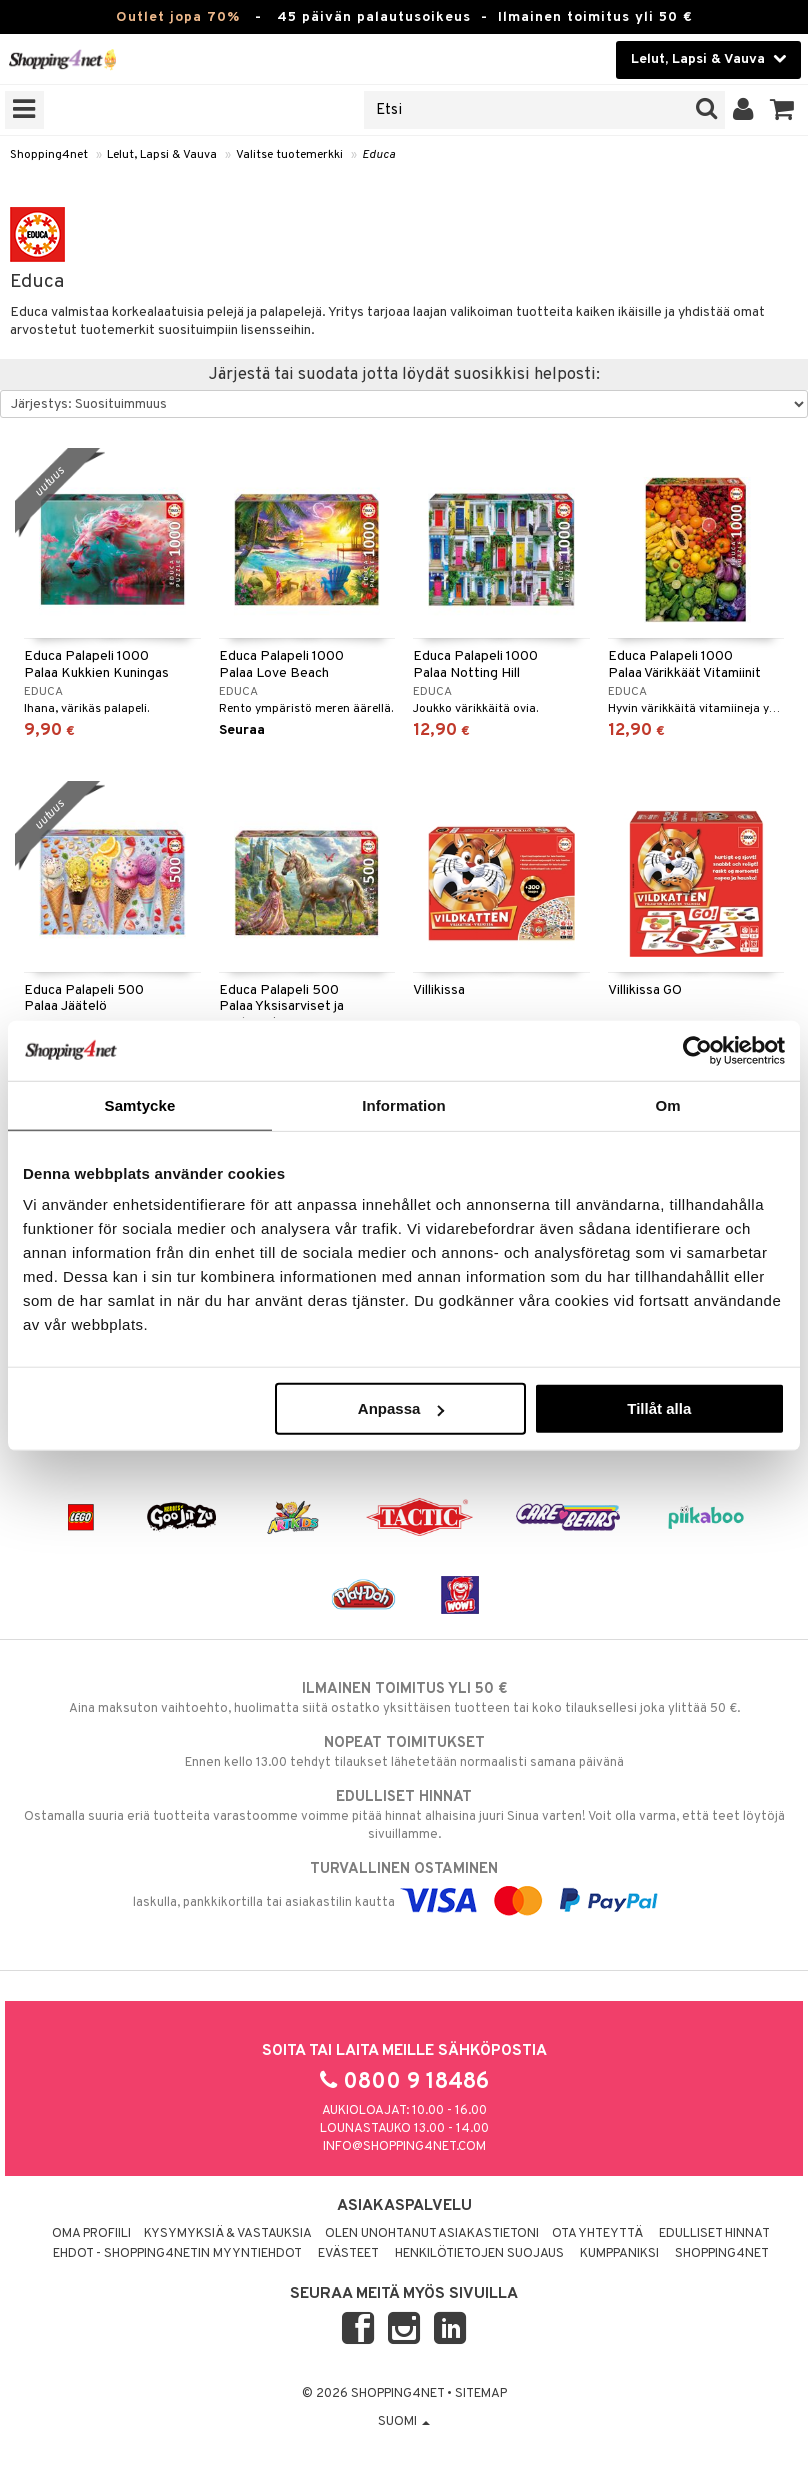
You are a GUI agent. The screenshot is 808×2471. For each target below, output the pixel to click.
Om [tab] (667, 1104)
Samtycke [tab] (140, 1104)
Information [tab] (404, 1104)
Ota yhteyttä (597, 2234)
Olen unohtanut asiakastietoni (432, 2234)
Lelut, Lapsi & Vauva (162, 155)
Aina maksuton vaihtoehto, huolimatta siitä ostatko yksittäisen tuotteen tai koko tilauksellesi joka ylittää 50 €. (404, 1698)
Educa (378, 155)
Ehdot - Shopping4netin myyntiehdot (177, 2254)
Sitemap (481, 2394)
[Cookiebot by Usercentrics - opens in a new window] (697, 1050)
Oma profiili (91, 2234)
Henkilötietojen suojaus (479, 2254)
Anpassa (401, 1408)
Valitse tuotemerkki (289, 155)
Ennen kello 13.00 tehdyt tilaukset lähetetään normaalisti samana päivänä (404, 1752)
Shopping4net (49, 155)
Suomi (404, 2422)
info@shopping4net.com (404, 2147)
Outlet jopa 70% (178, 17)
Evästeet (348, 2254)
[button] (782, 110)
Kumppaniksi (619, 2254)
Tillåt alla (659, 1408)
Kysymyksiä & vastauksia (228, 2234)
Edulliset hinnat (714, 2234)
